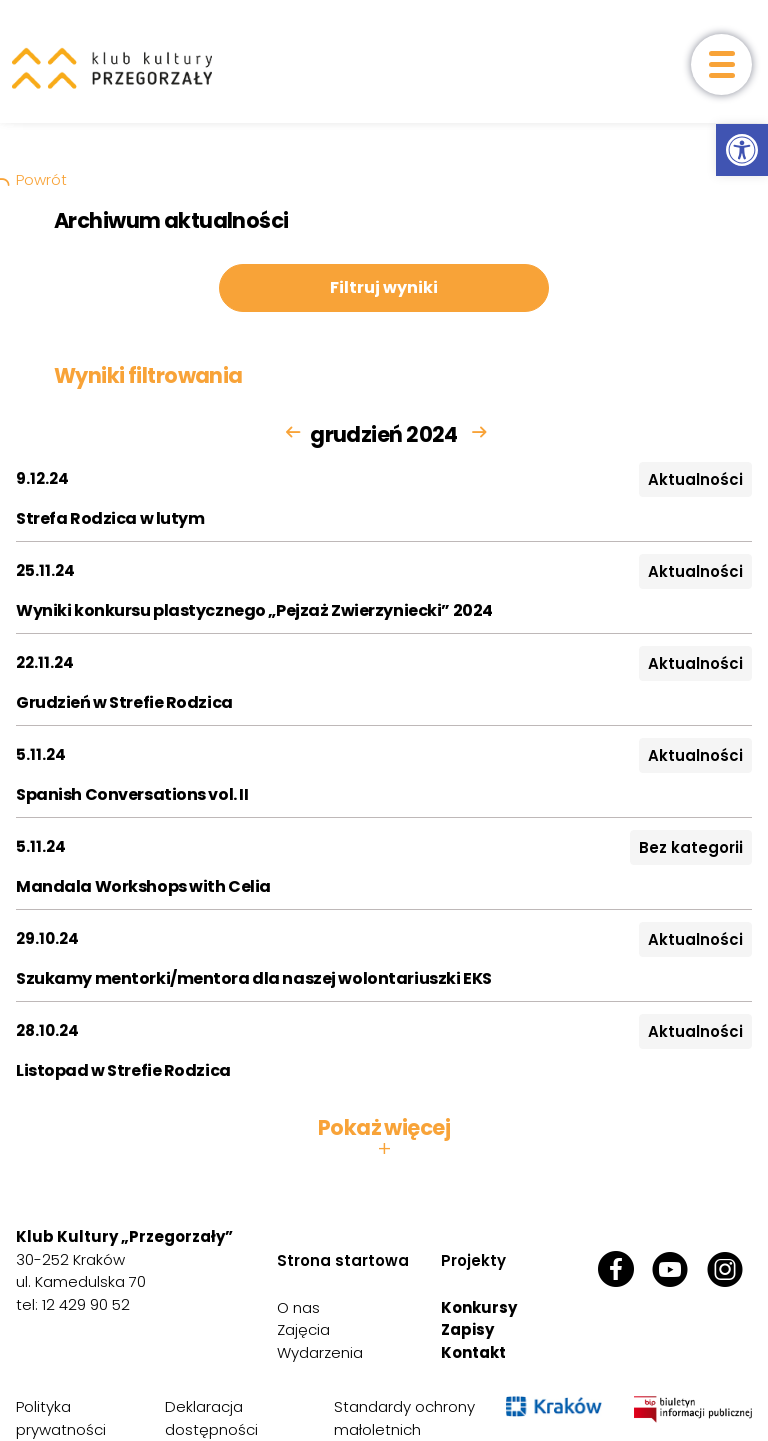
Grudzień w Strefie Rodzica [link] (124, 702)
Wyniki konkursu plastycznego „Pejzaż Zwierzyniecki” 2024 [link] (254, 610)
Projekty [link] (473, 1260)
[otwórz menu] (721, 64)
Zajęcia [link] (303, 1329)
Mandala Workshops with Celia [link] (143, 886)
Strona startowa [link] (343, 1260)
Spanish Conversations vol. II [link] (132, 794)
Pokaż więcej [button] (384, 1138)
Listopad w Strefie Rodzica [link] (123, 1070)
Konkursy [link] (479, 1307)
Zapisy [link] (467, 1329)
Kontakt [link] (473, 1352)
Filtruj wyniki (384, 287)
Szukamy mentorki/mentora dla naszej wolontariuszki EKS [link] (254, 978)
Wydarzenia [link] (320, 1352)
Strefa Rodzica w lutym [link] (110, 518)
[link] (742, 150)
